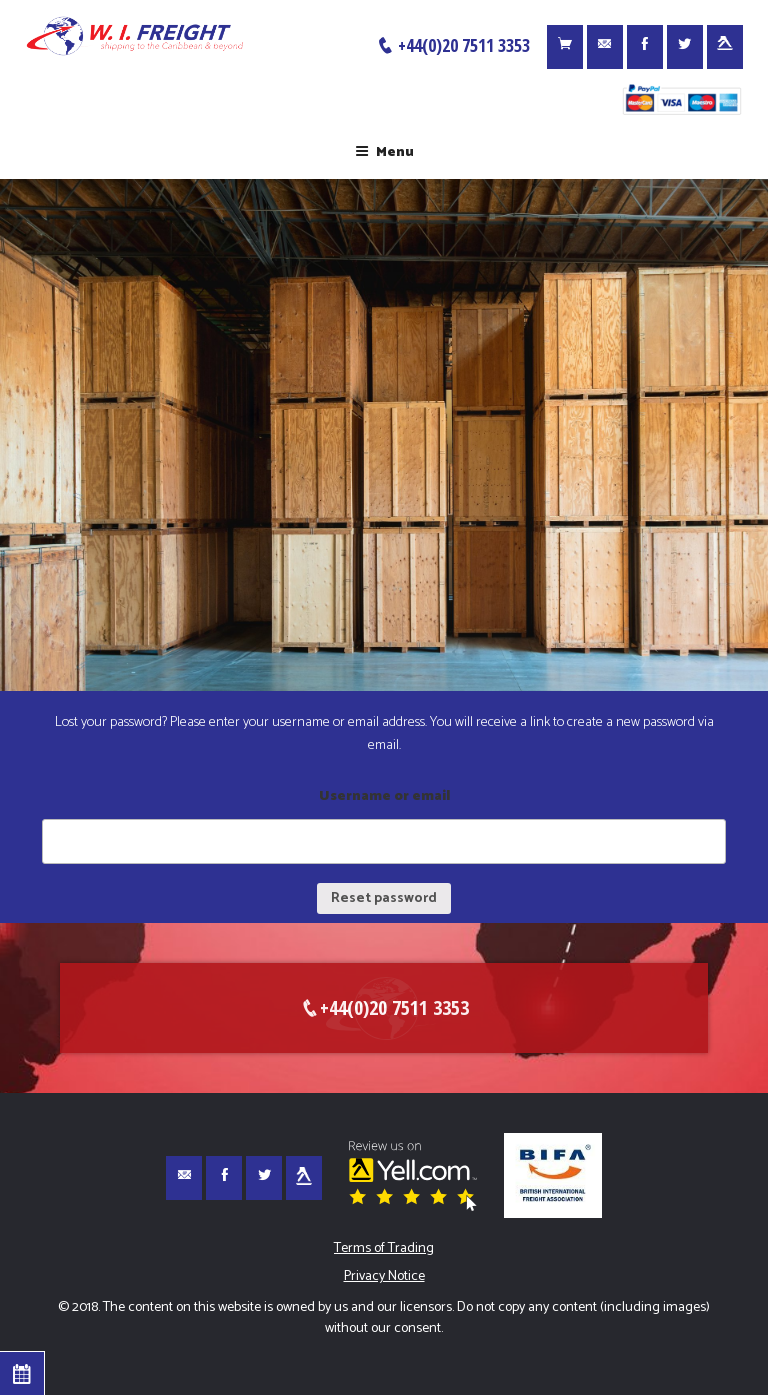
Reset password (384, 898)
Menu (384, 152)
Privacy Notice (384, 1276)
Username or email (384, 796)
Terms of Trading (384, 1248)
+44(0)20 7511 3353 (453, 45)
